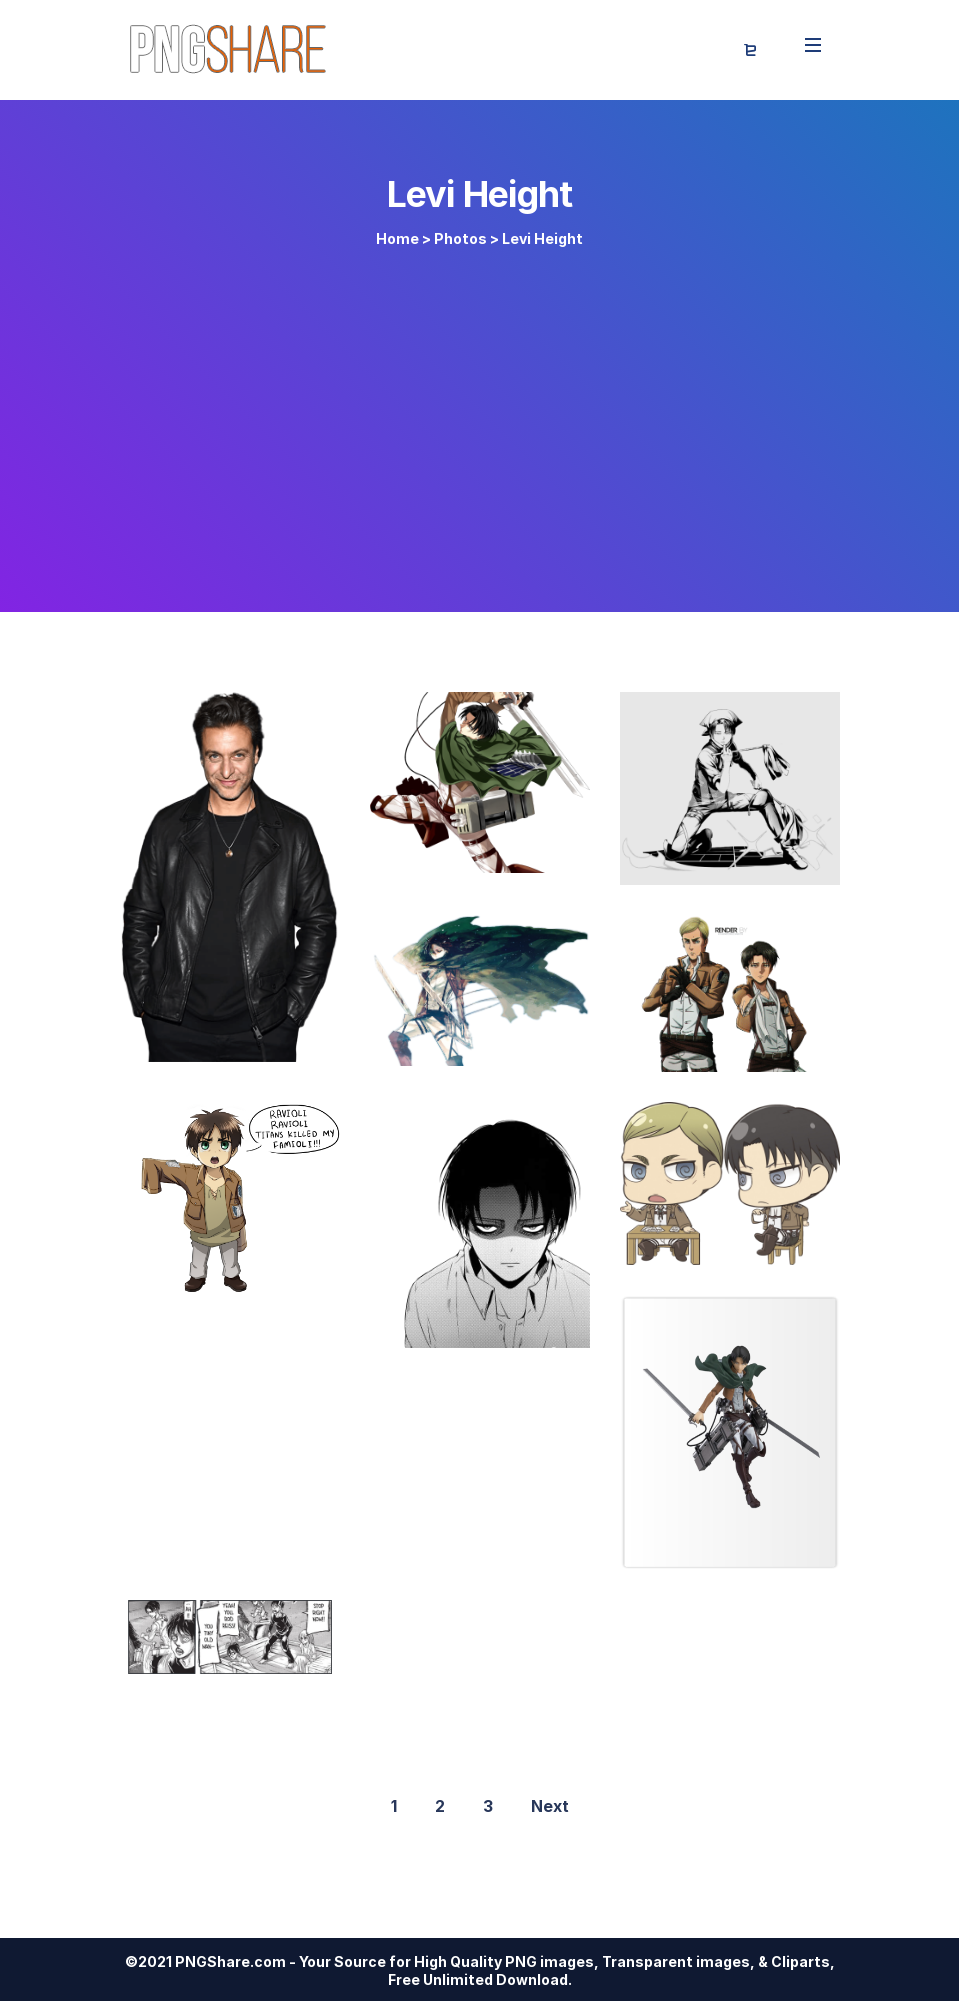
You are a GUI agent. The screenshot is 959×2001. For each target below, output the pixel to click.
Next (550, 1806)
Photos (460, 238)
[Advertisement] (480, 422)
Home (397, 238)
